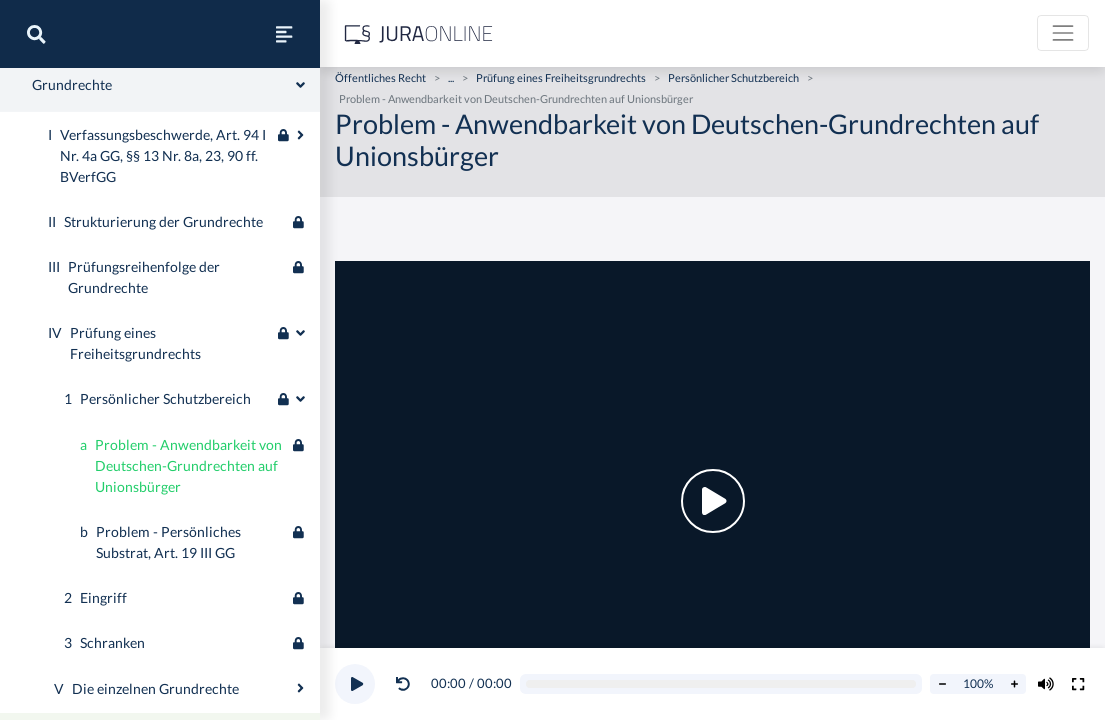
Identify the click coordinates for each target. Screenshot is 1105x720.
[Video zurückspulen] (403, 684)
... (451, 77)
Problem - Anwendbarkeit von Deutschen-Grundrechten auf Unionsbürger (516, 98)
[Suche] (36, 34)
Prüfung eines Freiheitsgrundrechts (561, 77)
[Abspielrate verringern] (942, 684)
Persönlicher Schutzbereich (733, 77)
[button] (407, 684)
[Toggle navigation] (1063, 33)
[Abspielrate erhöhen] (1014, 684)
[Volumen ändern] (1046, 684)
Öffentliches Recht (380, 77)
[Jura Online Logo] (419, 33)
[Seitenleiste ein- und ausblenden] (284, 34)
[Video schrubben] (721, 684)
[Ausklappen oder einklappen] (300, 390)
